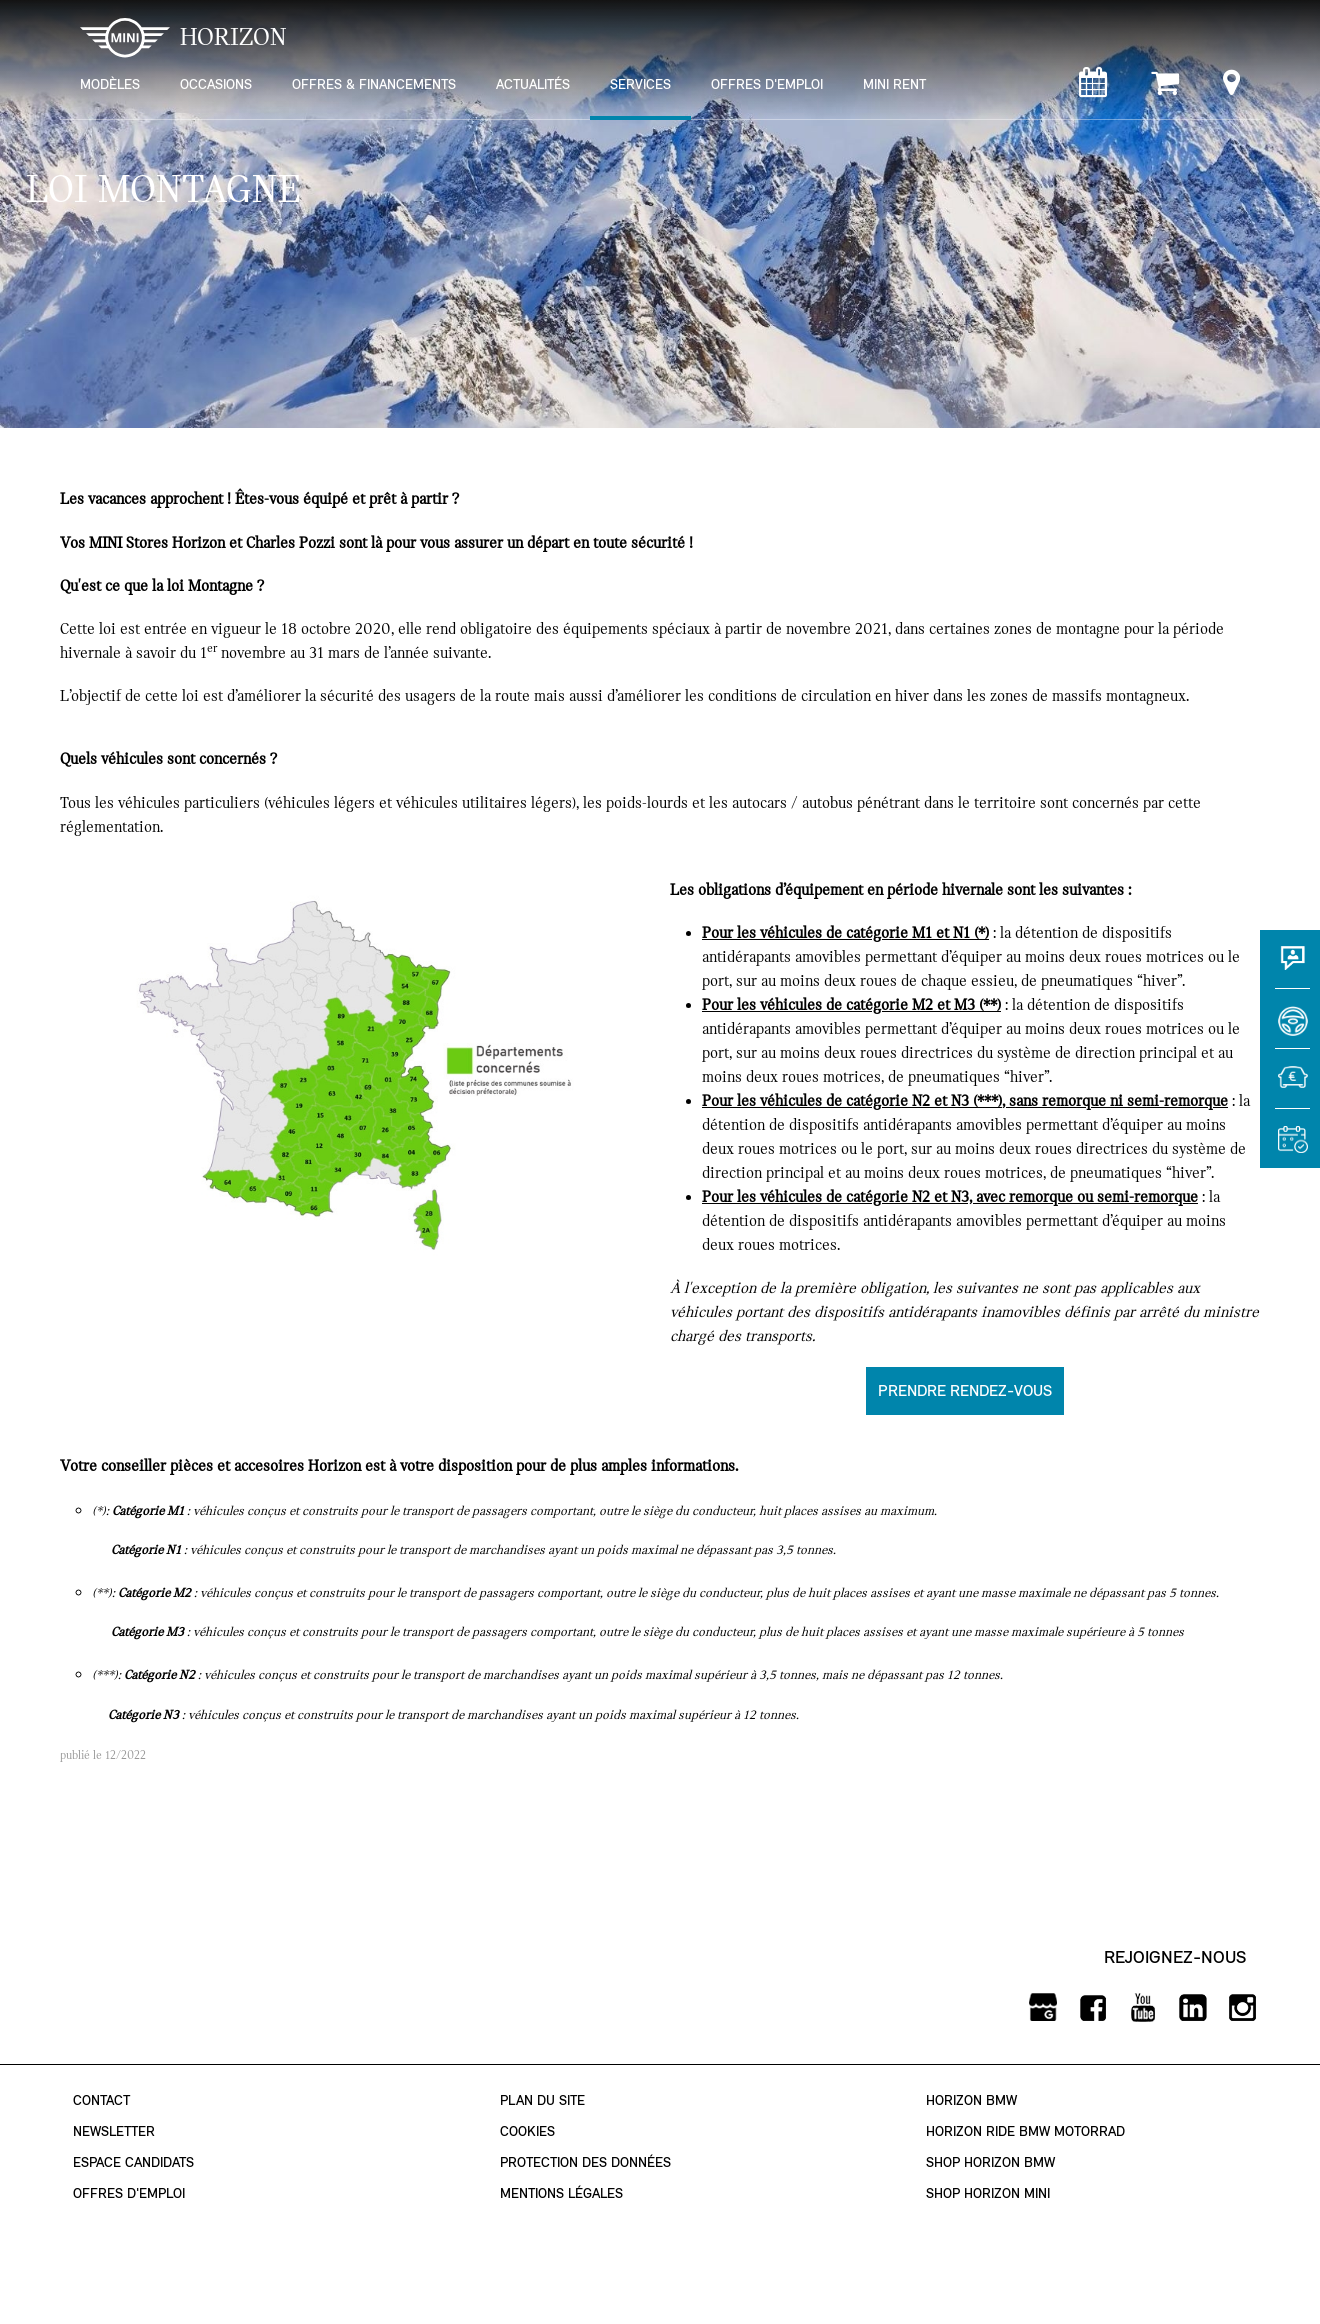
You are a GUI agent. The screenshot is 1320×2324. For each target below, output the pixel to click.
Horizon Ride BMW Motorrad (1025, 2131)
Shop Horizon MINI (988, 2193)
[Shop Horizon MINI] (1165, 87)
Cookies (527, 2131)
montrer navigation (75, 15)
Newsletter (114, 2131)
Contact (101, 2100)
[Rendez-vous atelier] (1093, 87)
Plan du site (542, 2100)
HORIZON (183, 37)
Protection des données (585, 2162)
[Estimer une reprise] (1290, 1088)
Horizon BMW (971, 2100)
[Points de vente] (1231, 87)
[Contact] (1290, 968)
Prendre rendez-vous (965, 1390)
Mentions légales (561, 2193)
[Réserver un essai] (1290, 1028)
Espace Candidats (133, 2162)
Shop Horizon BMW (990, 2162)
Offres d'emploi (129, 2193)
